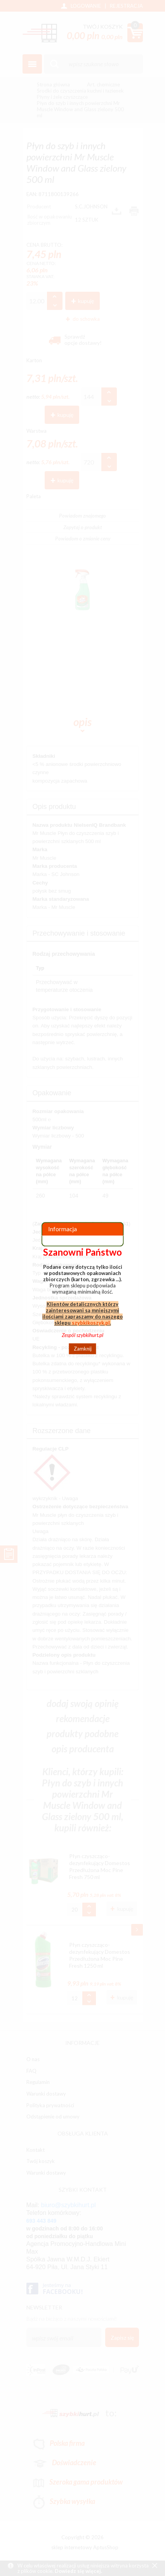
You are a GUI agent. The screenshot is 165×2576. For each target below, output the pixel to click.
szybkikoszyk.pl (91, 1323)
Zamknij (83, 1349)
